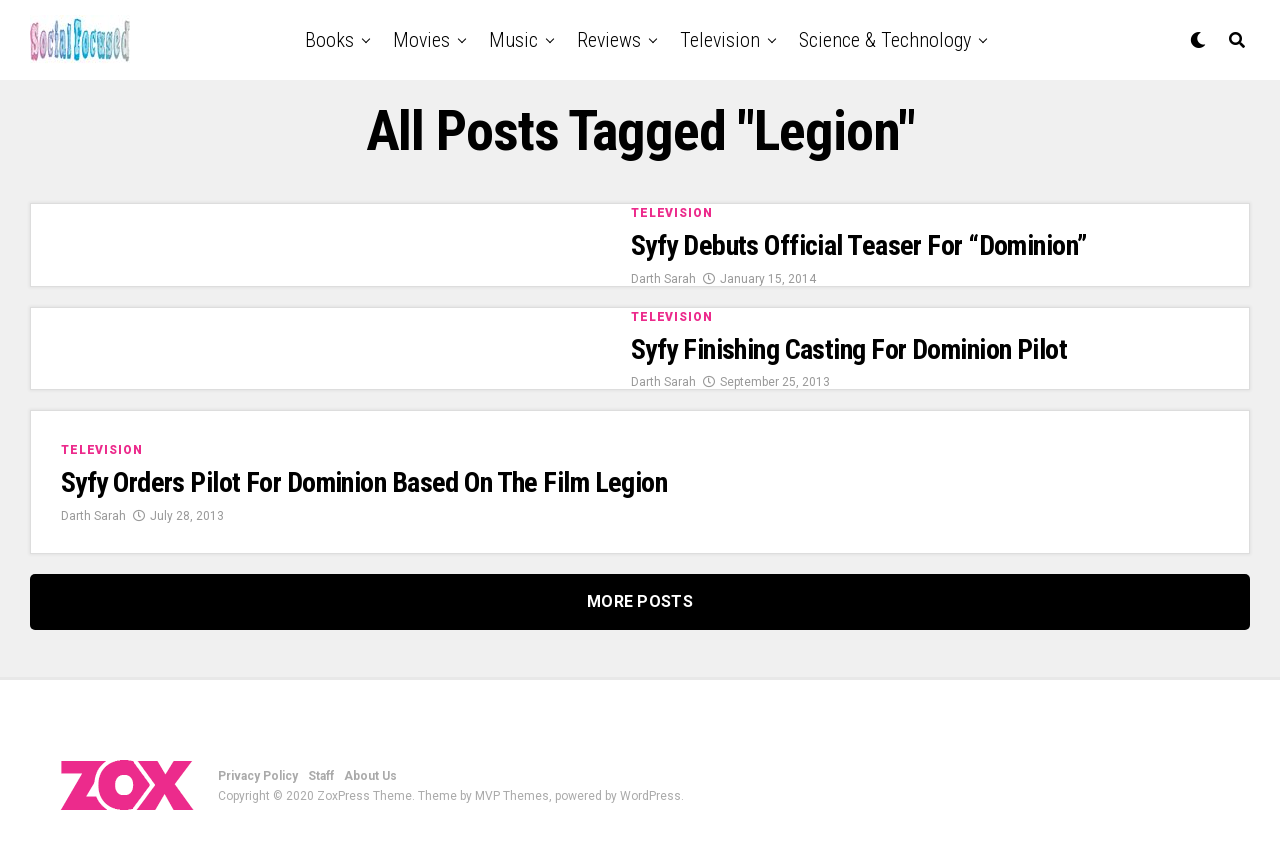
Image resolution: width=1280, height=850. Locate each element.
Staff (321, 776)
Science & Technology (885, 40)
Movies (421, 40)
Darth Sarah (663, 279)
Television (720, 40)
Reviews (609, 40)
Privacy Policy (258, 776)
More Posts (640, 601)
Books (329, 40)
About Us (370, 776)
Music (513, 40)
